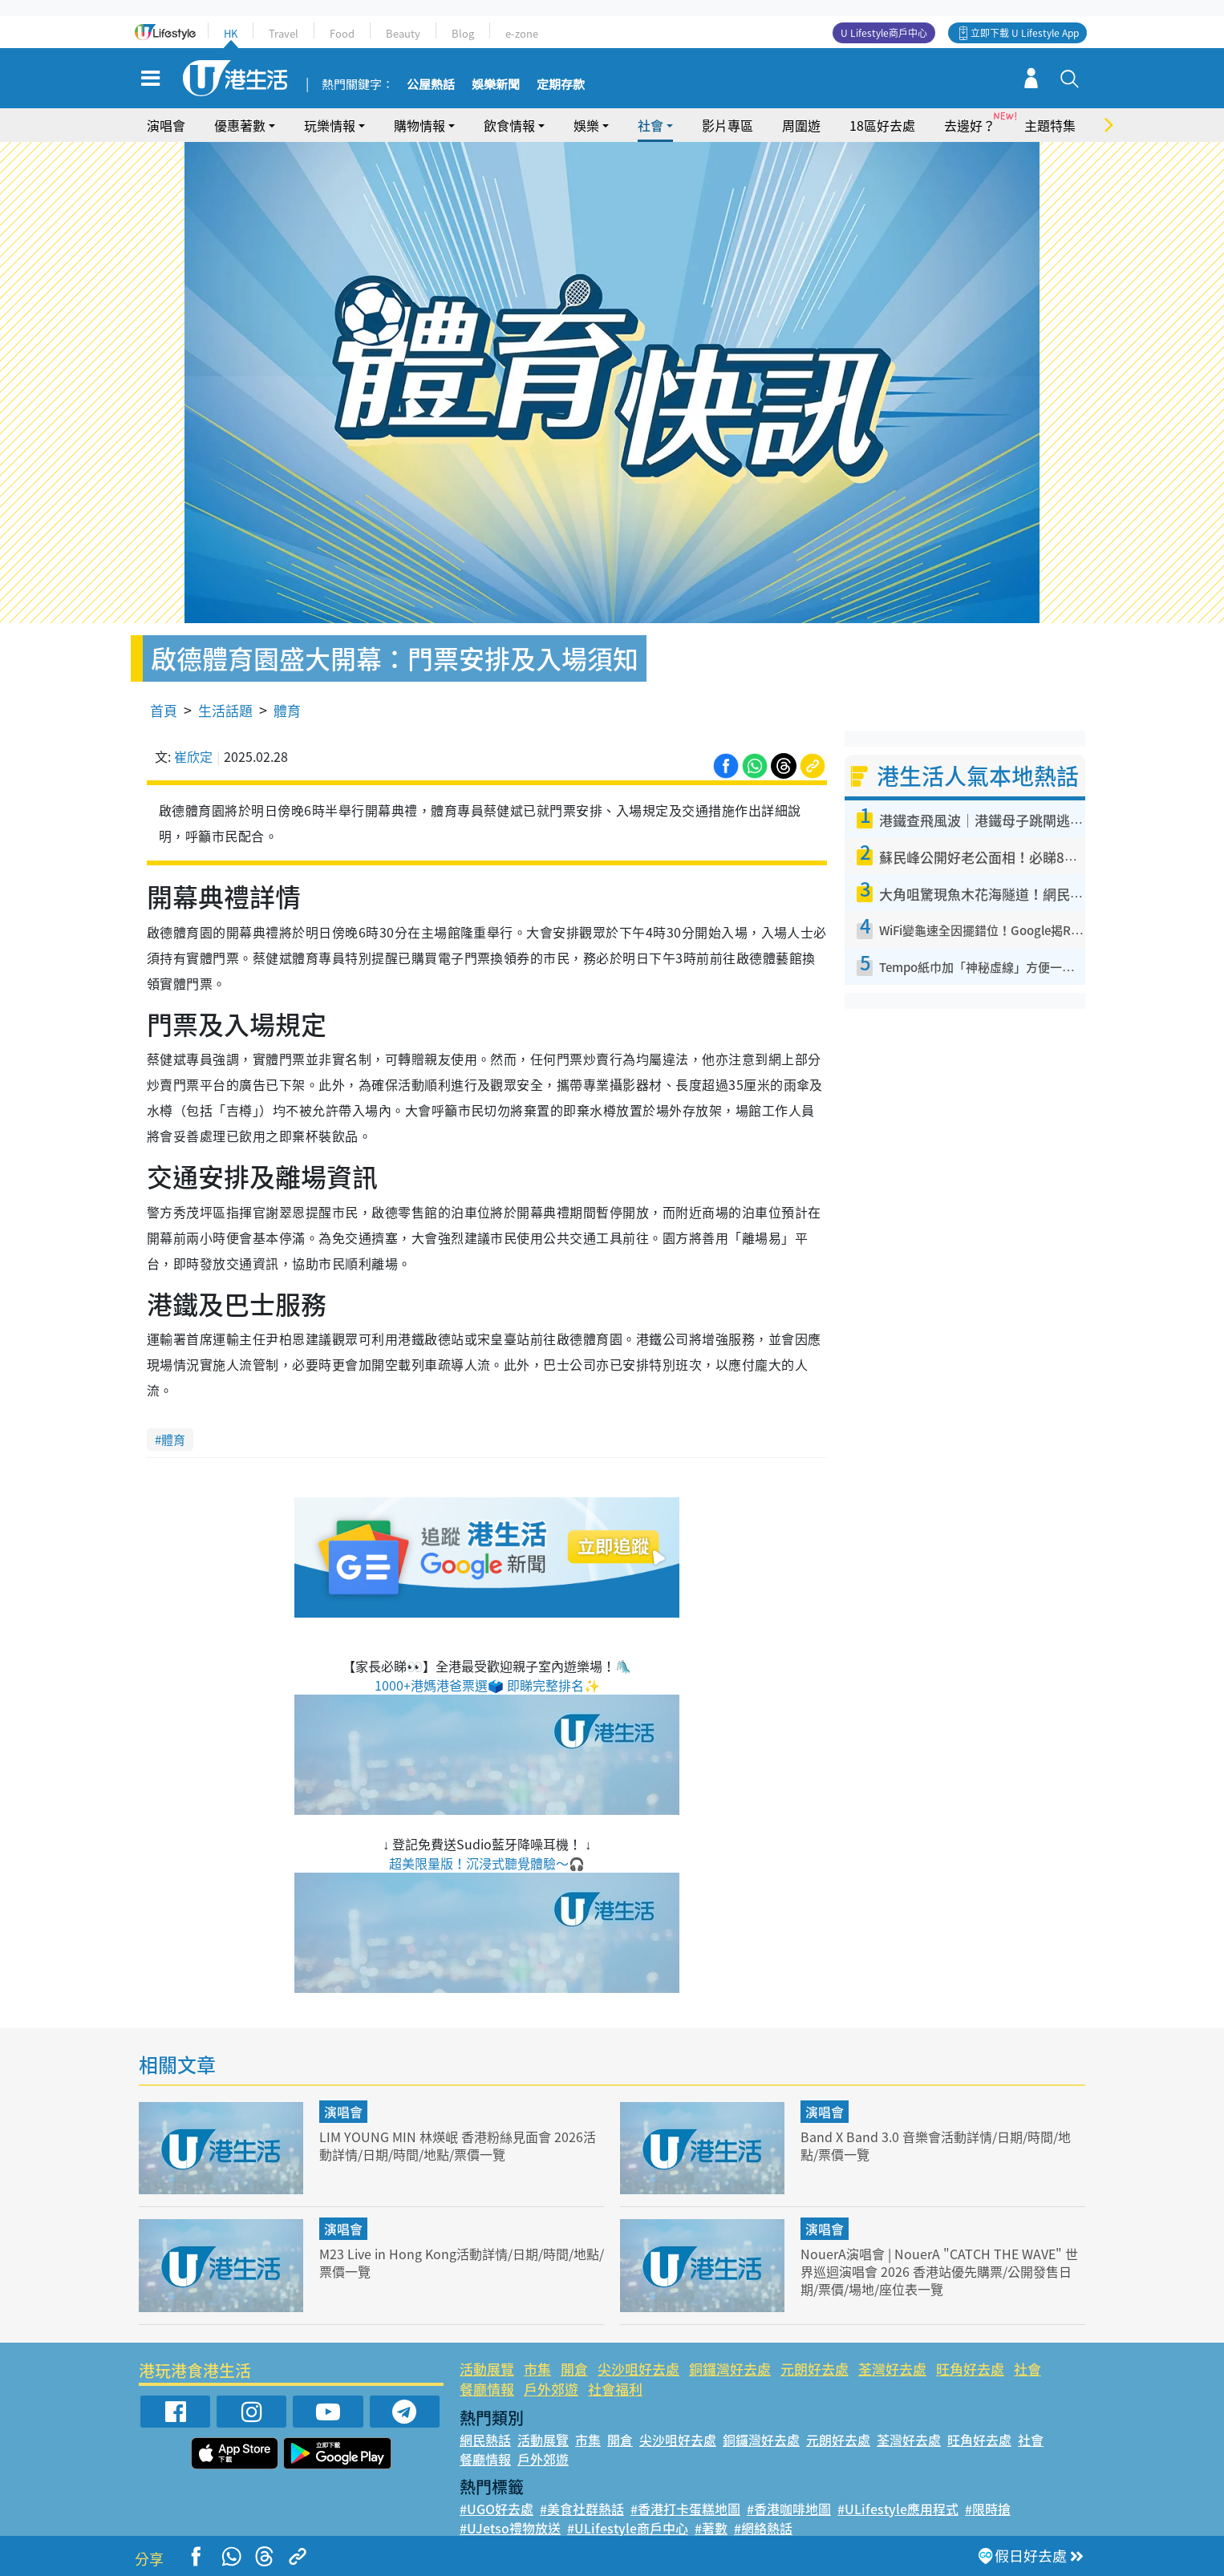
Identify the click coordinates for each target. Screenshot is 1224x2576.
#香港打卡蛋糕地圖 (685, 2508)
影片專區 (727, 125)
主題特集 (1050, 125)
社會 (650, 125)
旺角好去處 (970, 2369)
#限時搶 (988, 2508)
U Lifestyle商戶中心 (884, 33)
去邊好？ (969, 125)
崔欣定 (193, 756)
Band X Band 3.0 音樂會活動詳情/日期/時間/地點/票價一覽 (937, 2145)
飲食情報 (509, 125)
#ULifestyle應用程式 (898, 2508)
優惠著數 (239, 125)
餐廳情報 (487, 2389)
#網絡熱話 (763, 2528)
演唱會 (166, 125)
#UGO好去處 (496, 2508)
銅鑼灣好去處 (730, 2369)
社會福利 (615, 2389)
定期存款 (561, 85)
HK (230, 33)
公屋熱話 (431, 85)
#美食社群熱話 (582, 2508)
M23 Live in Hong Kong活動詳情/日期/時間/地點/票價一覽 (460, 2262)
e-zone (521, 33)
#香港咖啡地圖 (789, 2508)
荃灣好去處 (892, 2369)
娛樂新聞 (496, 85)
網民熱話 (485, 2439)
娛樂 (586, 125)
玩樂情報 (329, 125)
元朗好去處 (814, 2369)
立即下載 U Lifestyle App (1025, 33)
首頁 (163, 710)
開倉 (574, 2369)
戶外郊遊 (551, 2389)
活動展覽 (487, 2369)
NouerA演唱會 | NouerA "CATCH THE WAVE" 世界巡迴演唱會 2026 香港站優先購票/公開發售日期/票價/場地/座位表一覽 (936, 2271)
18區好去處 (882, 125)
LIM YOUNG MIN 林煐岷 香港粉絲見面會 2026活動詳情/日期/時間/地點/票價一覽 (456, 2145)
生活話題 (225, 710)
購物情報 (419, 125)
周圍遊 (801, 125)
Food (342, 33)
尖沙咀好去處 (638, 2369)
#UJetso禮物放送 (510, 2528)
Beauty (403, 33)
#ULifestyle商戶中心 (627, 2528)
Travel (283, 33)
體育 (287, 710)
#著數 (711, 2528)
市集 (537, 2369)
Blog (463, 33)
